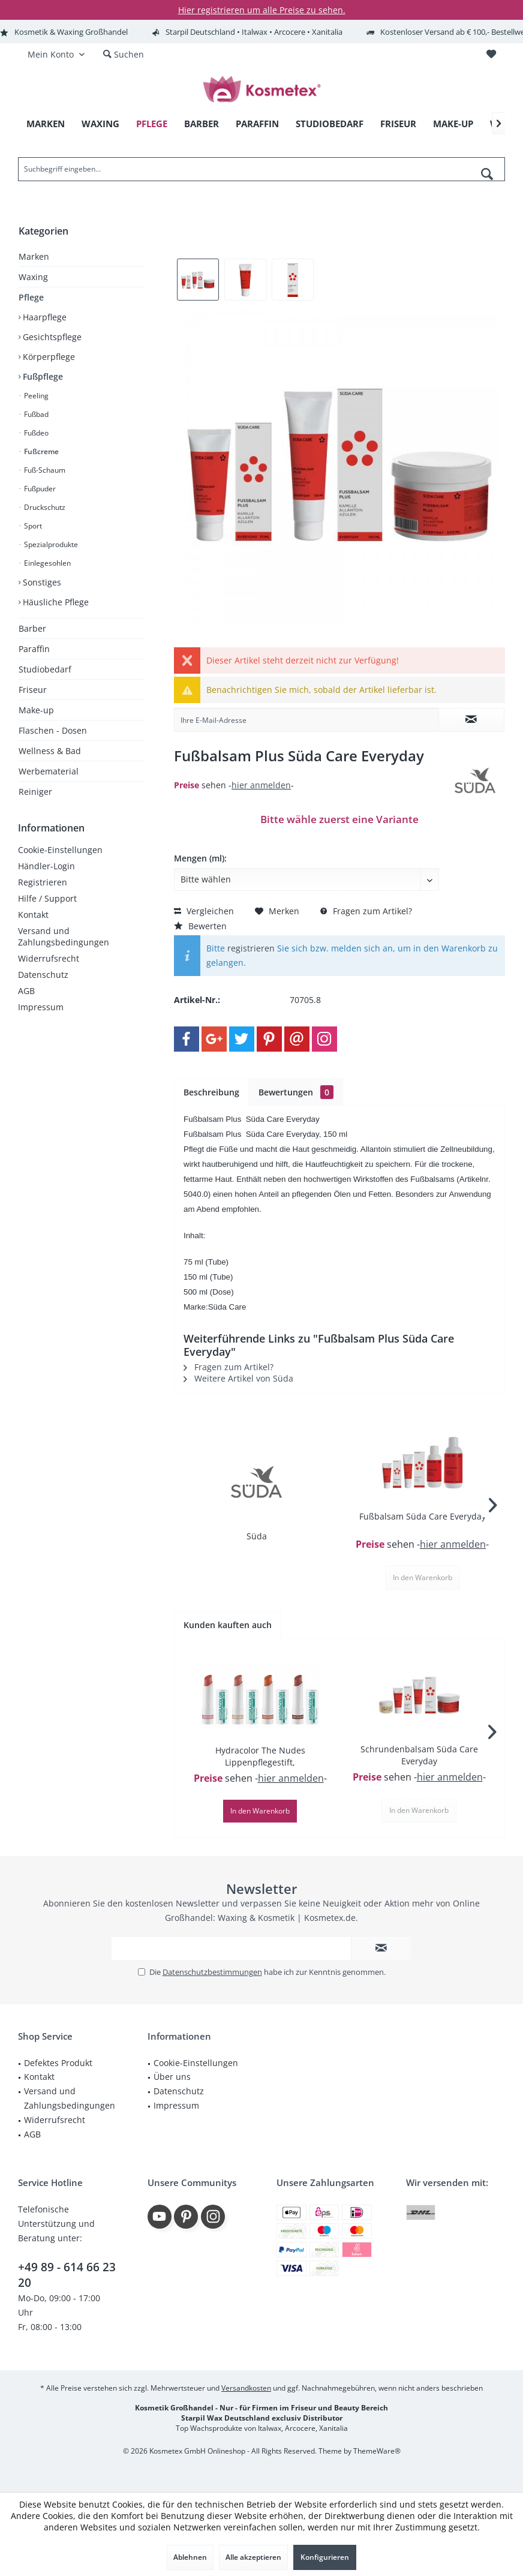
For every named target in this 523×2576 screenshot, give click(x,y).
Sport (32, 526)
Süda (257, 1536)
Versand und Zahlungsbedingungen (63, 936)
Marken (34, 256)
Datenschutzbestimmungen (212, 1971)
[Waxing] (100, 124)
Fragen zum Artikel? (366, 911)
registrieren (251, 948)
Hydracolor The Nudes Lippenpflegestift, (260, 1756)
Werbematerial (49, 771)
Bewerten (200, 926)
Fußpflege (41, 376)
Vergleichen (204, 911)
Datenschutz (43, 974)
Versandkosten (246, 2388)
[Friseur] (398, 124)
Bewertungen (296, 1092)
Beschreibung (211, 1092)
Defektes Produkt (58, 2062)
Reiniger (35, 791)
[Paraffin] (257, 124)
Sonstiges (40, 582)
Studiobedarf (45, 669)
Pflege (31, 297)
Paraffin (34, 648)
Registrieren (42, 882)
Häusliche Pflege (54, 602)
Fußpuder (39, 489)
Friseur (33, 689)
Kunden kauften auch (228, 1625)
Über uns (172, 2076)
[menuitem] (491, 54)
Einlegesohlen (46, 563)
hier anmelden (261, 785)
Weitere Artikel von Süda (238, 1378)
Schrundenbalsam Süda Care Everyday (419, 1755)
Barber (32, 628)
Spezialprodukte (50, 544)
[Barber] (201, 124)
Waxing (33, 277)
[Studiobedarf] (329, 124)
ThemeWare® (377, 2451)
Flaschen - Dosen (53, 730)
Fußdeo (35, 433)
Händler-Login (46, 866)
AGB (26, 990)
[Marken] (45, 124)
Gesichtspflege (51, 337)
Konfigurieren (324, 2557)
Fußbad (35, 414)
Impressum (41, 1007)
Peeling (35, 396)
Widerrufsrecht (48, 958)
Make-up (36, 710)
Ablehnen (190, 2557)
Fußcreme (40, 451)
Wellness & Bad (50, 750)
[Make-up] (453, 124)
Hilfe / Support (47, 898)
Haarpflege (43, 317)
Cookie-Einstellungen (60, 849)
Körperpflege (47, 356)
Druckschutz (43, 507)
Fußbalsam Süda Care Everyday (422, 1516)
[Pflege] (152, 124)
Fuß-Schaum (43, 470)
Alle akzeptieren (253, 2557)
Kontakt (33, 914)
